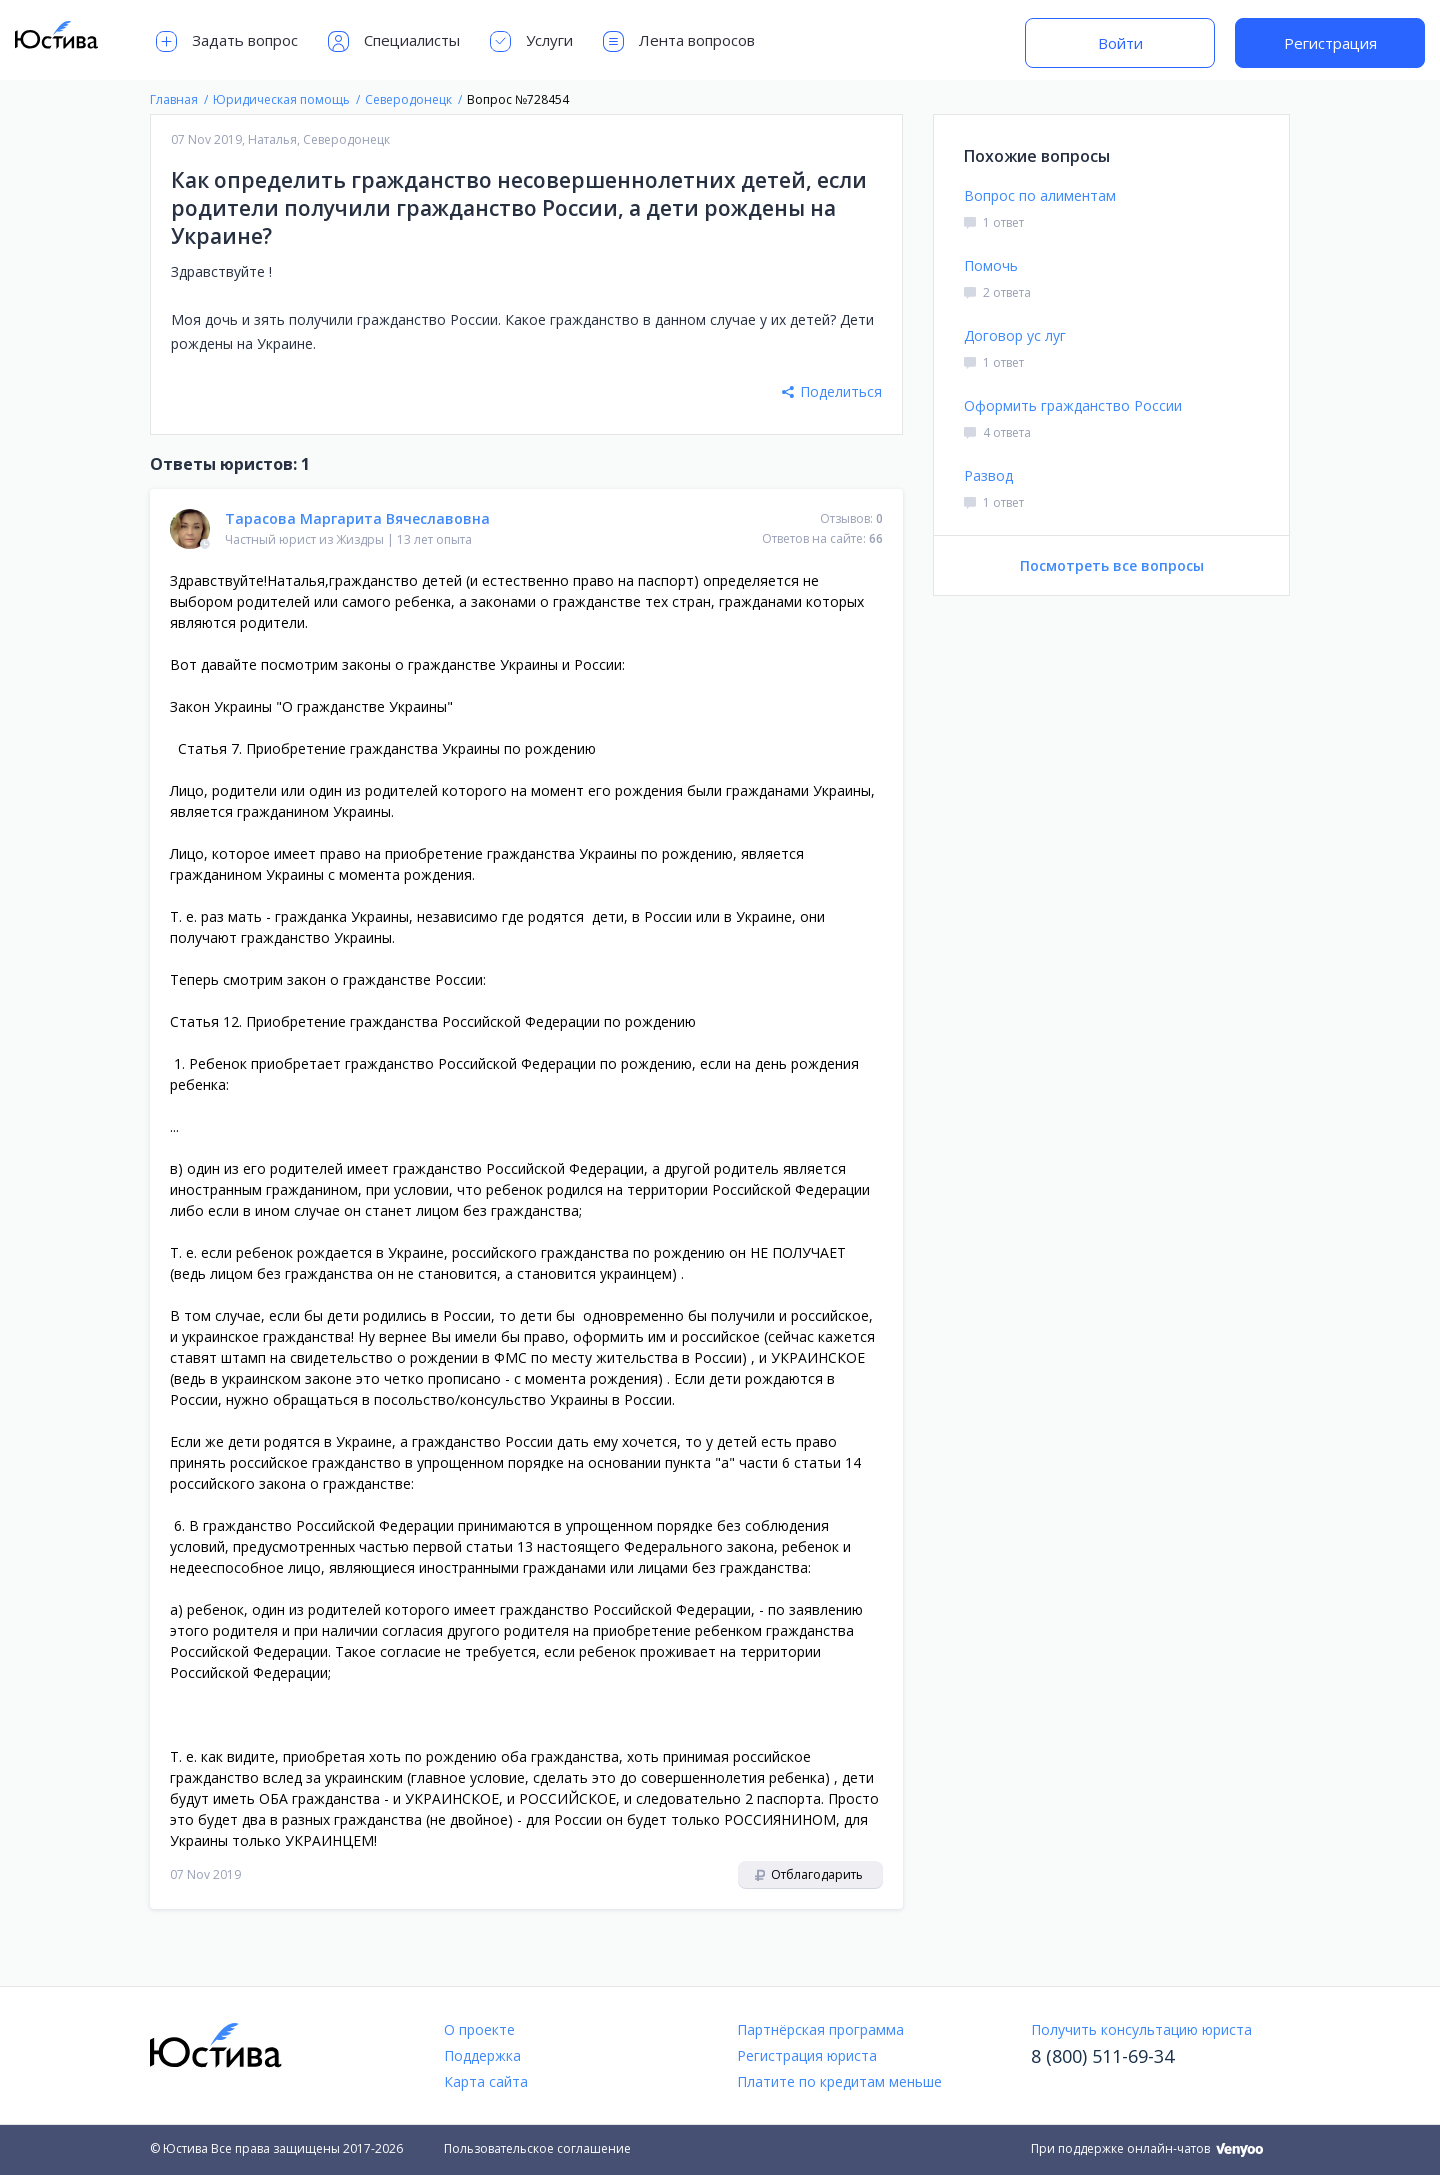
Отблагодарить (809, 1874)
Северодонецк (346, 139)
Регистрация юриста (807, 2055)
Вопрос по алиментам (1040, 195)
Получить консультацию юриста (1141, 2029)
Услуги (531, 41)
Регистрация (1330, 43)
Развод (988, 475)
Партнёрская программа (820, 2029)
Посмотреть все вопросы (1112, 565)
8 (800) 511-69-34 (1102, 2056)
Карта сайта (486, 2081)
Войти (1120, 43)
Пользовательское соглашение (537, 2148)
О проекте (479, 2029)
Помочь (991, 265)
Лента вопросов (679, 41)
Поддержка (482, 2055)
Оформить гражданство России (1073, 405)
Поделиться (832, 391)
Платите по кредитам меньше (839, 2081)
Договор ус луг (1015, 335)
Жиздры (360, 539)
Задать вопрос (227, 41)
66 (876, 538)
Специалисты (394, 41)
